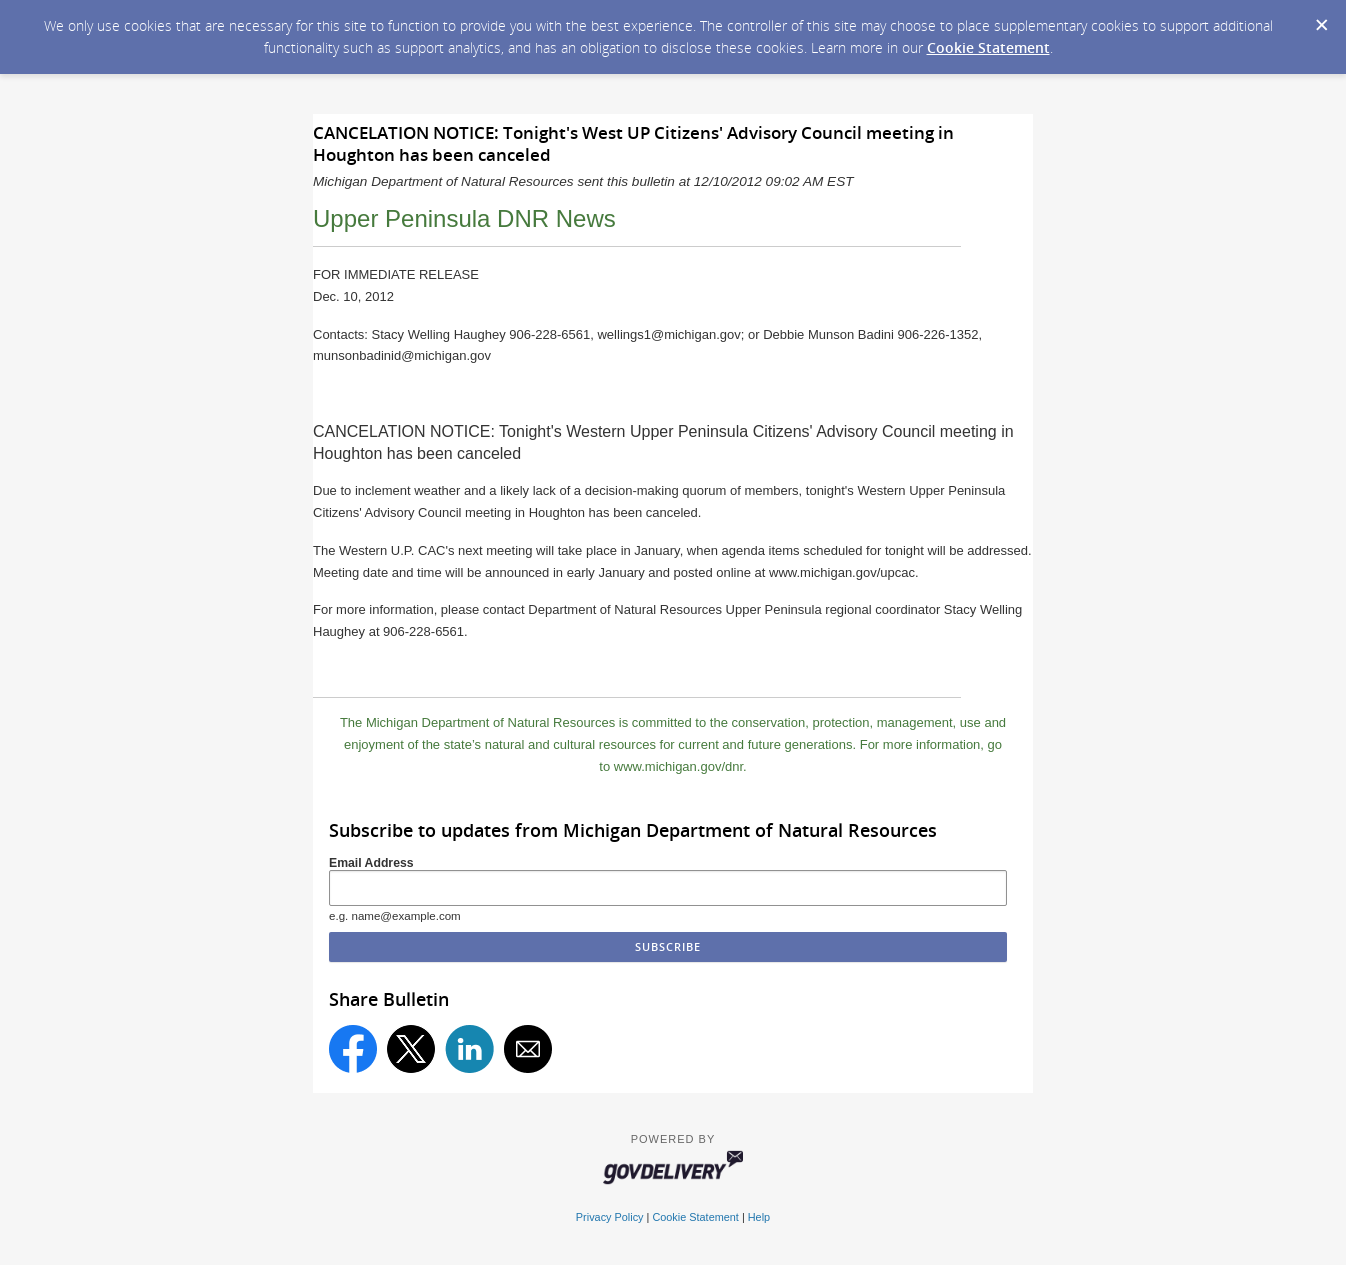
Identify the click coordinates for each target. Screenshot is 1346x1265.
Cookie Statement (988, 47)
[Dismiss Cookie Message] (1321, 19)
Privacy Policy (610, 1217)
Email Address (371, 863)
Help (759, 1217)
